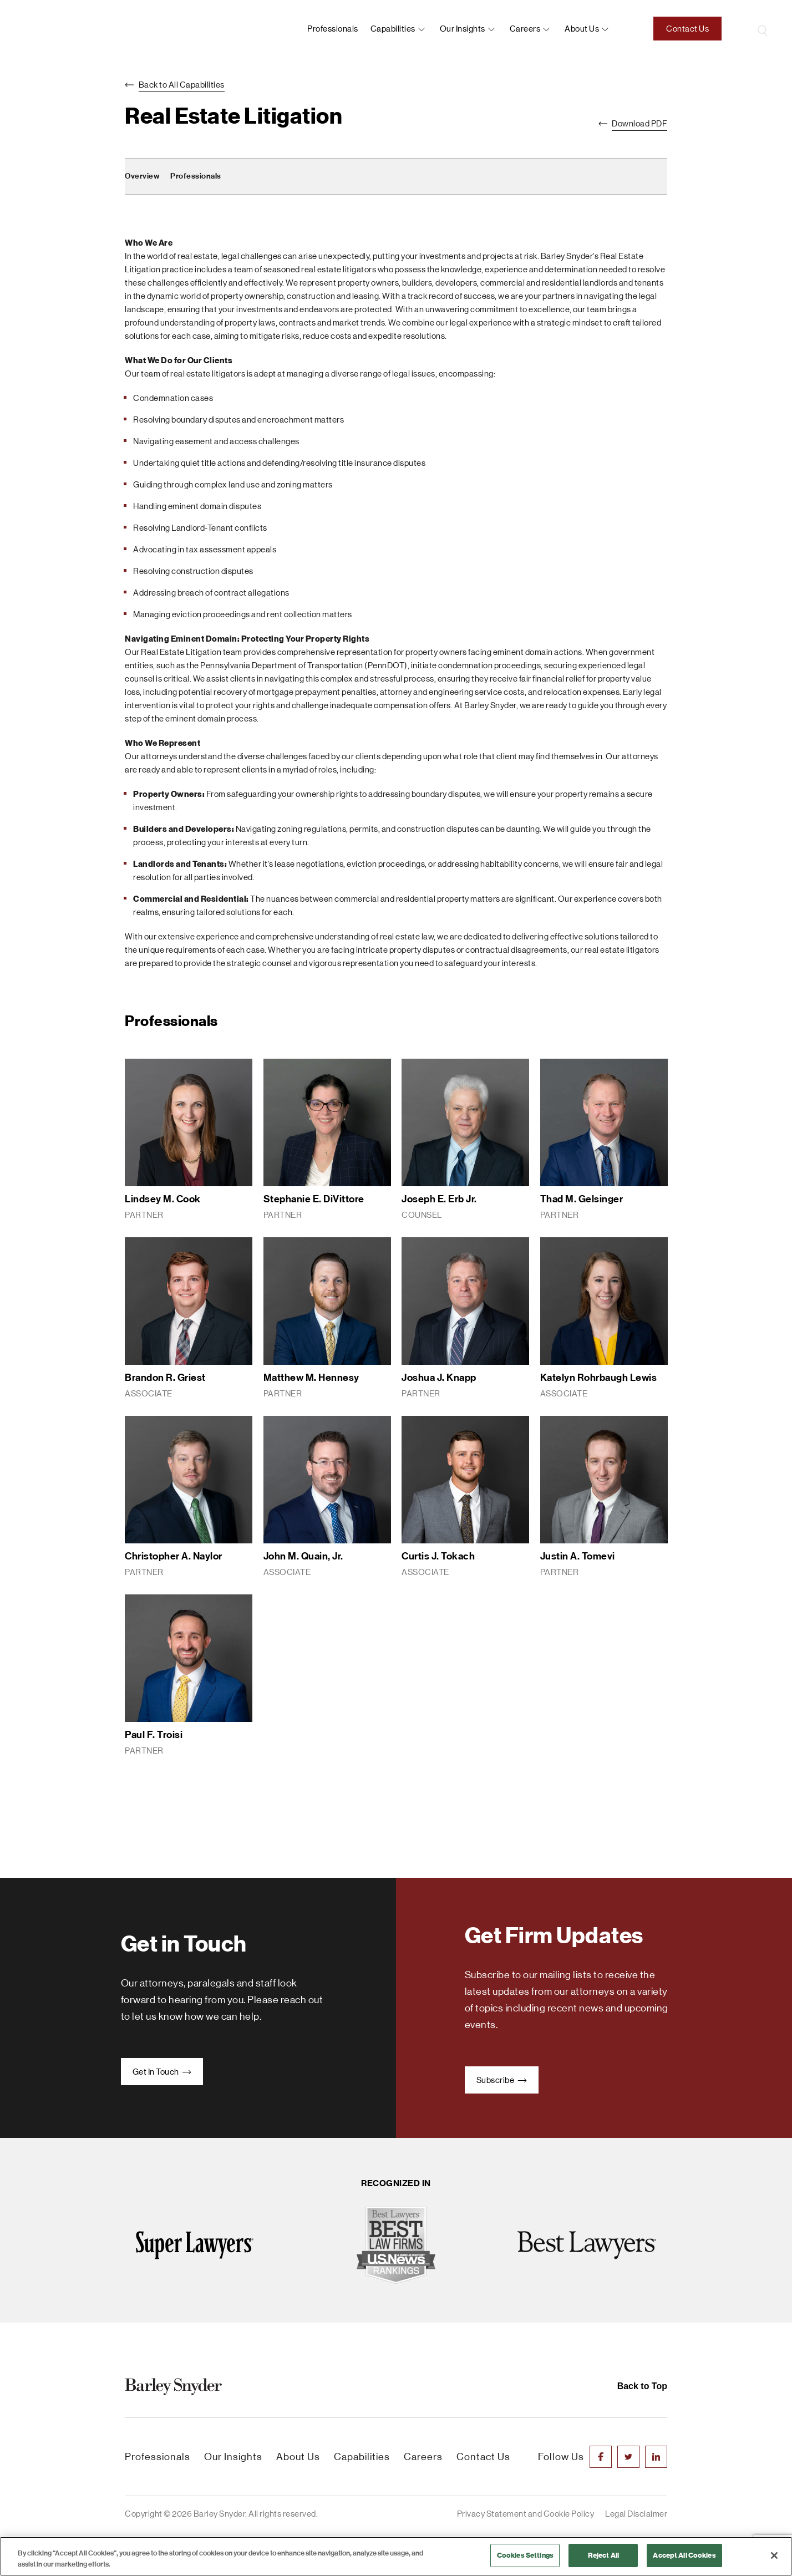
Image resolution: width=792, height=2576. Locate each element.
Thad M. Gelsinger (581, 1199)
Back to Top (642, 2386)
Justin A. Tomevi (577, 1556)
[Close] (774, 2555)
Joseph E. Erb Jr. (439, 1199)
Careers (525, 28)
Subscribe (501, 2080)
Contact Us (687, 28)
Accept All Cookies (684, 2555)
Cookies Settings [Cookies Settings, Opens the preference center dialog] (525, 2555)
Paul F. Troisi (153, 1735)
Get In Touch (162, 2071)
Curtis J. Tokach (438, 1556)
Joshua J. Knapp (439, 1377)
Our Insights (462, 28)
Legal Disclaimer (636, 2513)
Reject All (603, 2555)
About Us (298, 2456)
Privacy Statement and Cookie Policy (526, 2513)
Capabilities (392, 28)
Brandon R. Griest (165, 1377)
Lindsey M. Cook (163, 1199)
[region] (396, 2556)
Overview (142, 176)
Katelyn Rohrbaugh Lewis (598, 1377)
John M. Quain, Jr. (303, 1556)
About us (582, 28)
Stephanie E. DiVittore (313, 1199)
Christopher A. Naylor (173, 1556)
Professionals (332, 28)
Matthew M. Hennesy (311, 1377)
